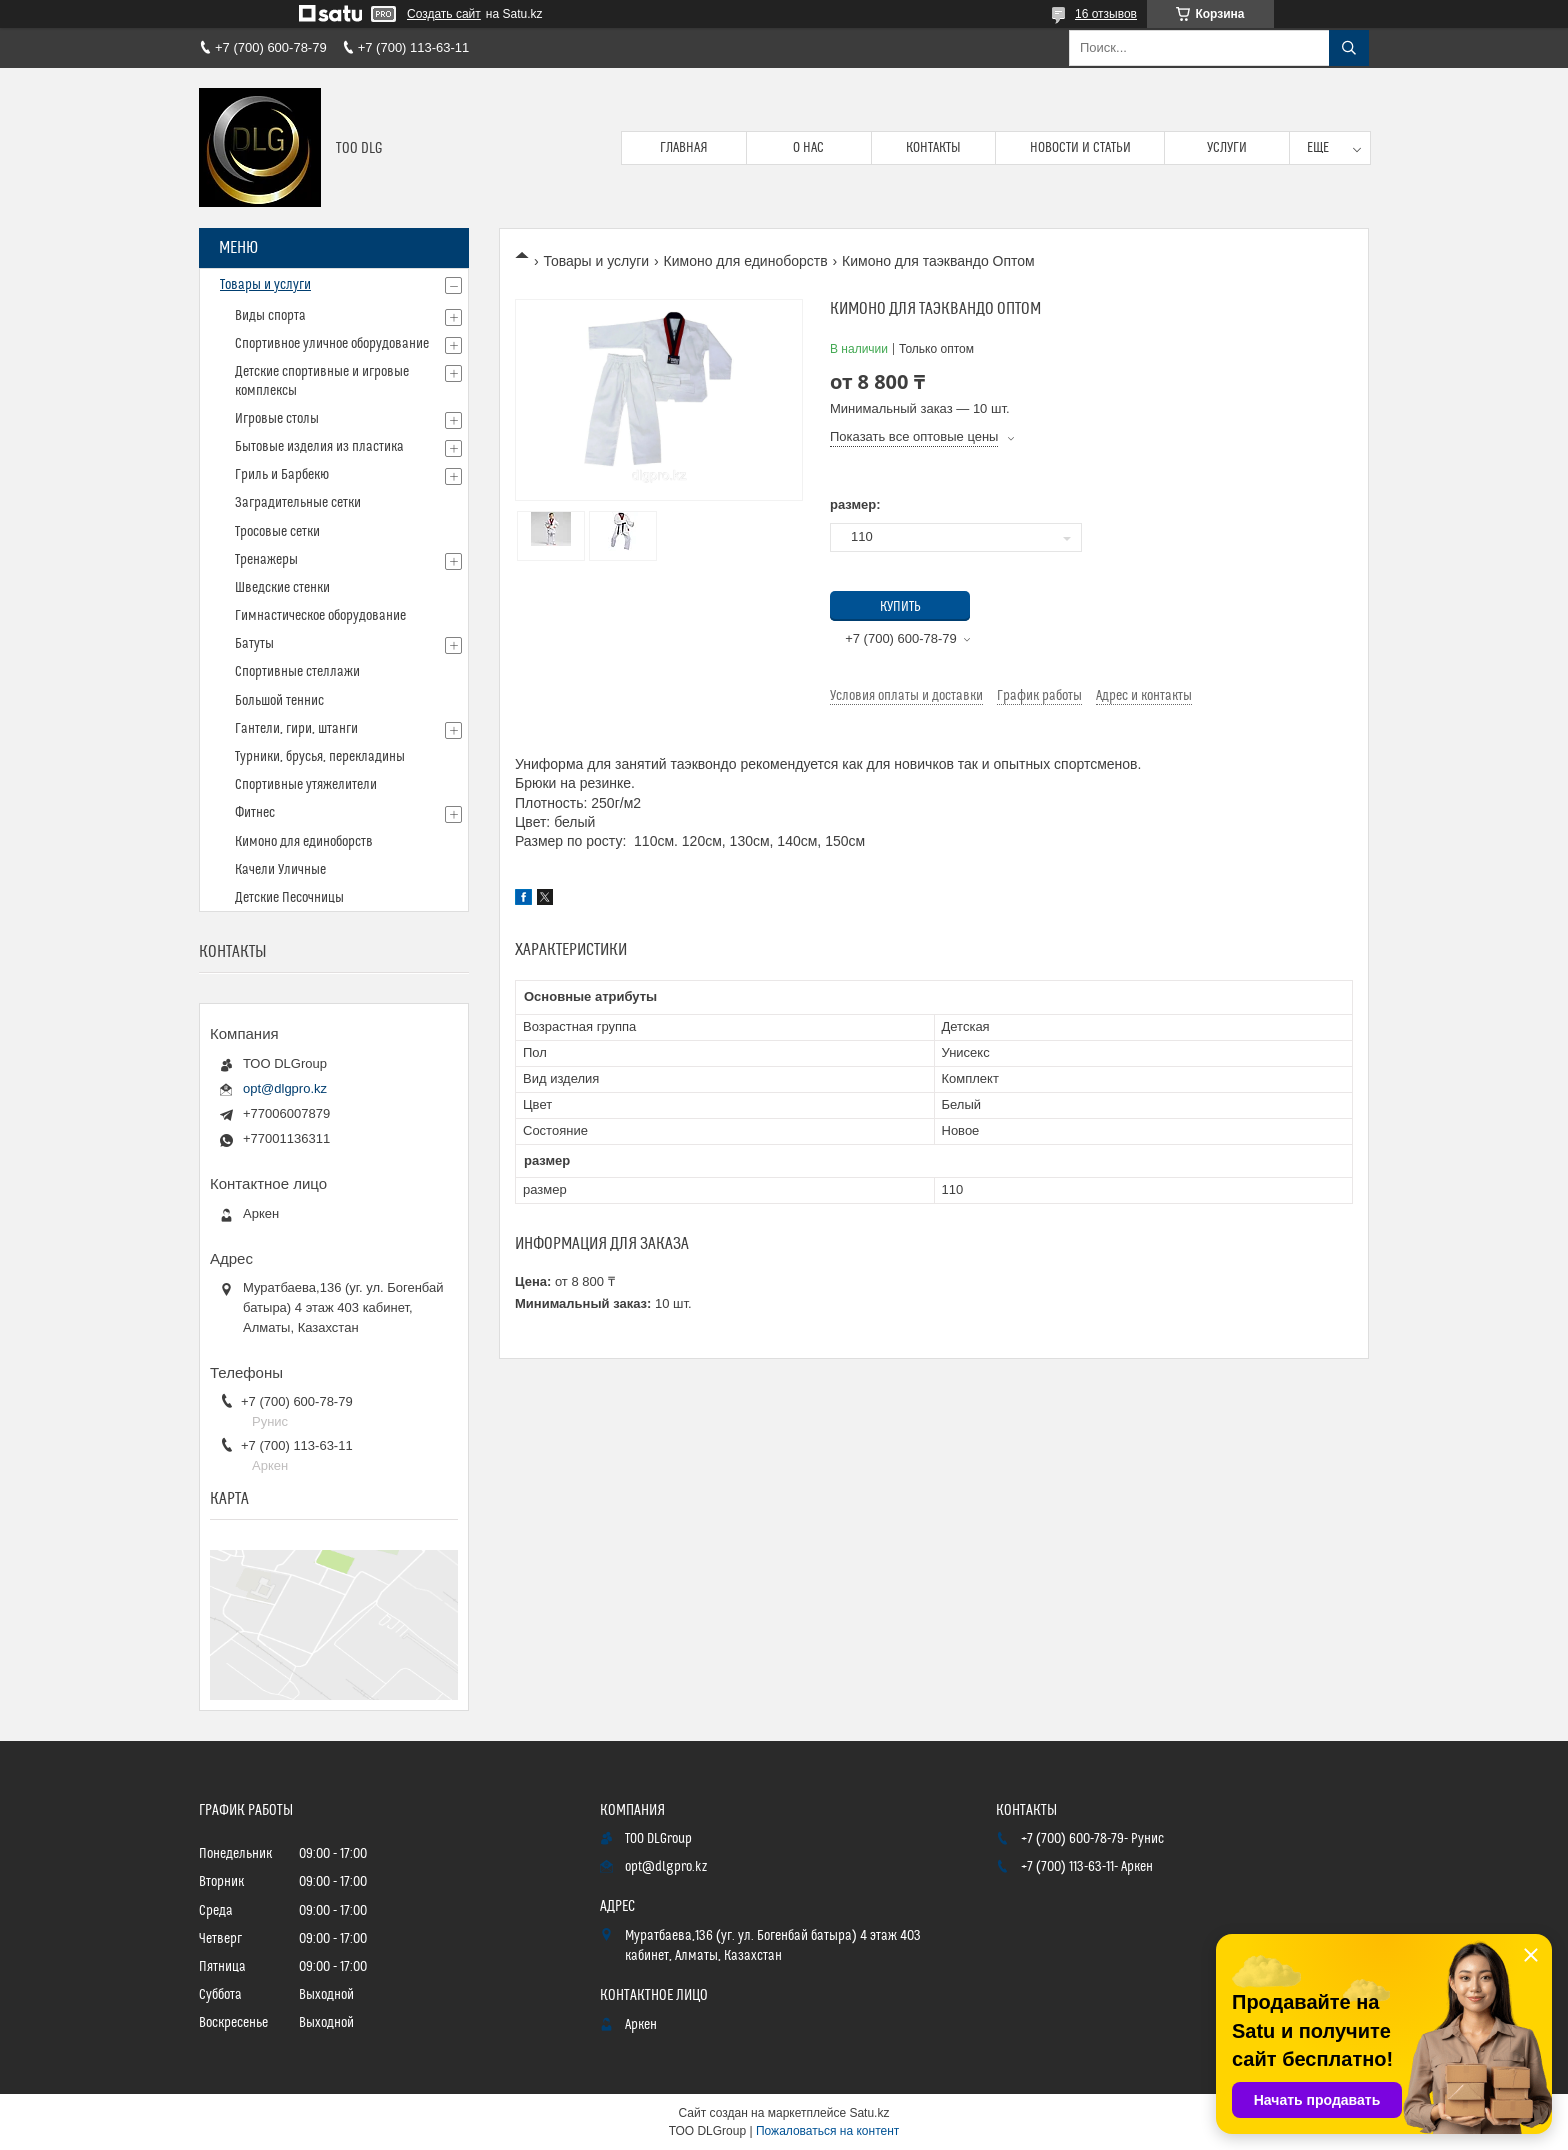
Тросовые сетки (277, 532)
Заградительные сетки (298, 503)
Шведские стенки (282, 588)
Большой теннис (279, 701)
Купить (900, 607)
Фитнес (255, 813)
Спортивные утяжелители (306, 785)
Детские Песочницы (289, 898)
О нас (808, 148)
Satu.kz (869, 2113)
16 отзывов (1106, 14)
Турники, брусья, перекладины (320, 757)
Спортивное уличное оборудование (332, 344)
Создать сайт (444, 14)
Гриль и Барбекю (282, 475)
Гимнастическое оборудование (320, 616)
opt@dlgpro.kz (285, 1088)
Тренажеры (266, 560)
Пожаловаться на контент (827, 2131)
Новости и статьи (1080, 148)
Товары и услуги (596, 261)
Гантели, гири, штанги (296, 729)
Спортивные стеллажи (297, 672)
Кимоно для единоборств (746, 261)
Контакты (933, 148)
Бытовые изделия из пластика (319, 447)
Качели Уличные (280, 870)
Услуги (1227, 148)
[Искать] (1349, 48)
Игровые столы (277, 419)
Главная (684, 148)
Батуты (254, 644)
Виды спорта (270, 316)
